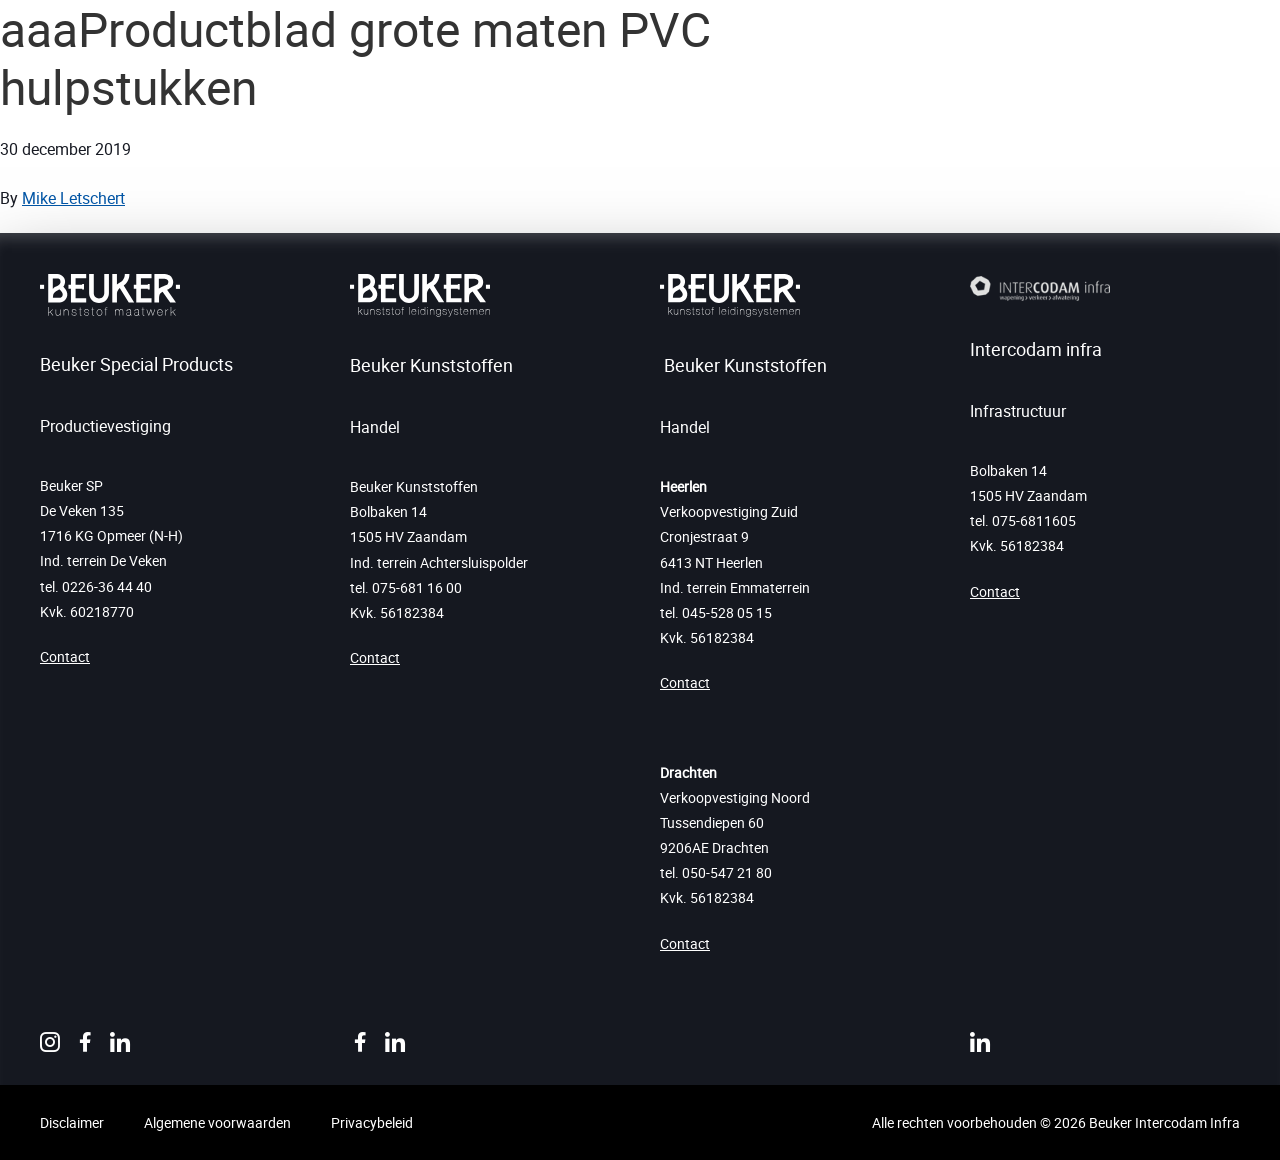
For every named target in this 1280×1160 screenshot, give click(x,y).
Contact (65, 656)
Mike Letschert (73, 198)
